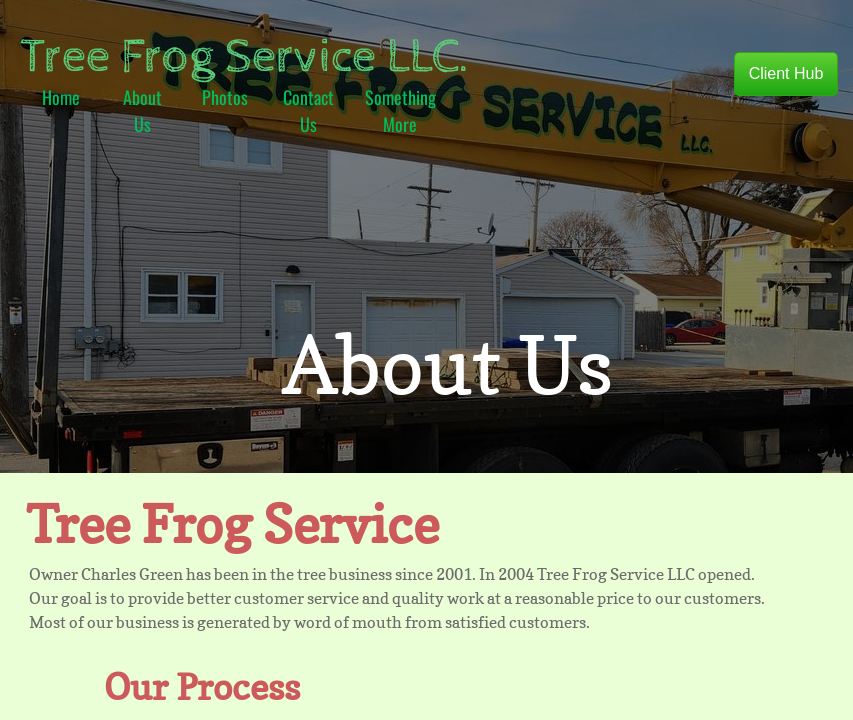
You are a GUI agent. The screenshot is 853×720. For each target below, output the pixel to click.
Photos (225, 97)
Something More (400, 110)
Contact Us (308, 110)
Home (61, 97)
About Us (142, 110)
